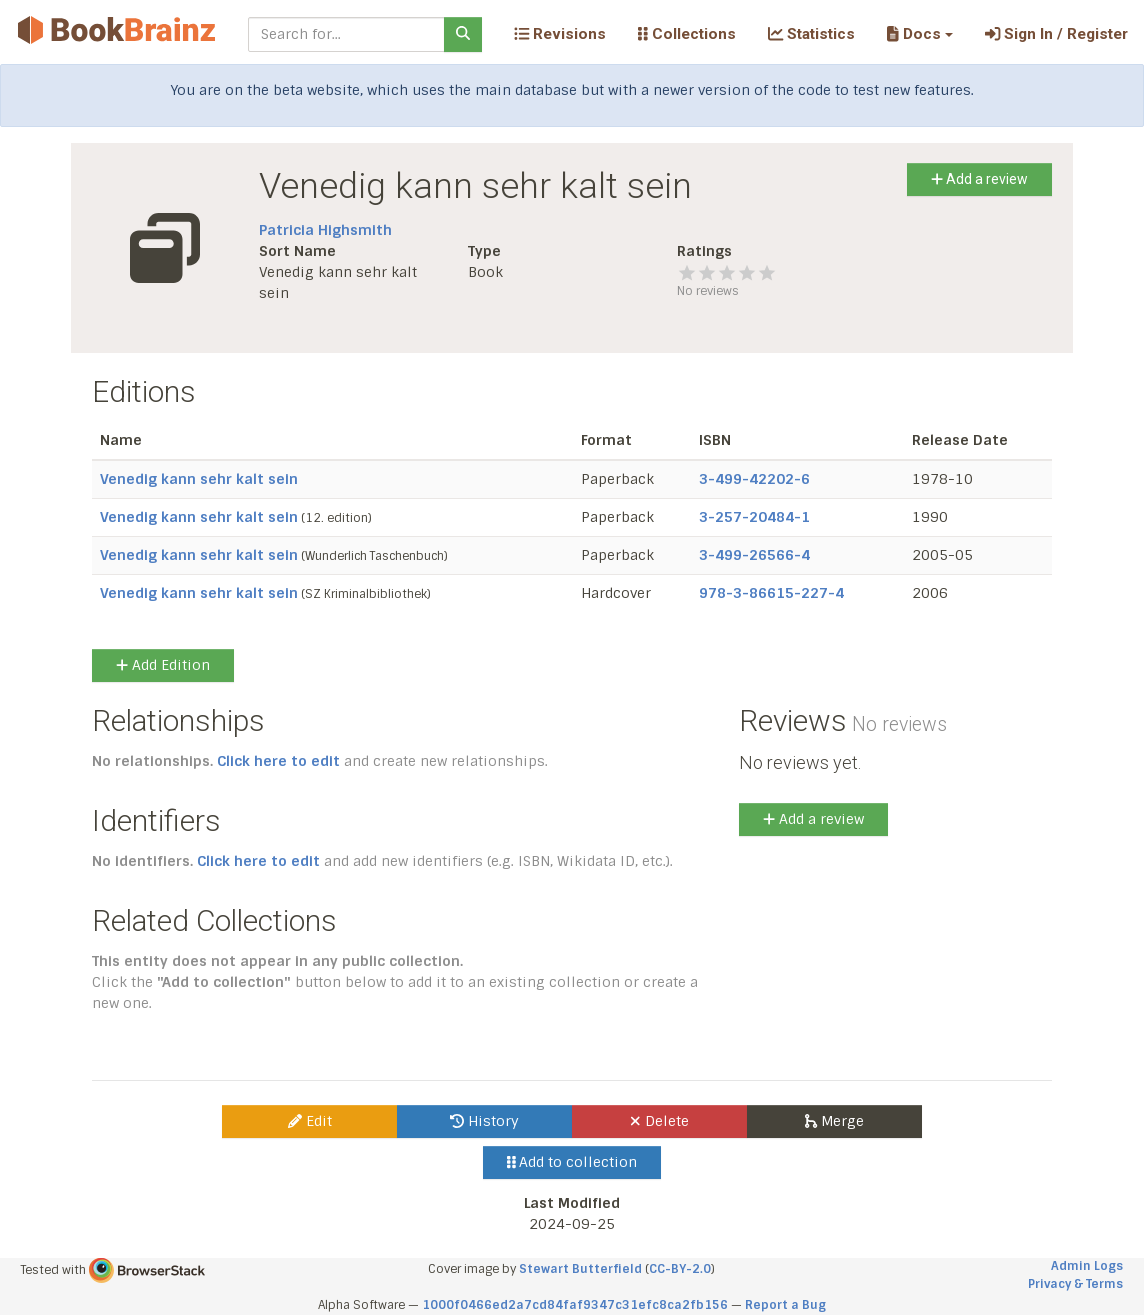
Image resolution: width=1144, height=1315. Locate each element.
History (484, 1121)
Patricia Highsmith (325, 230)
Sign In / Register (1056, 34)
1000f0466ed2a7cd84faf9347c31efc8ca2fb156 (575, 1305)
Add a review (979, 179)
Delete (659, 1121)
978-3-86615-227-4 (771, 593)
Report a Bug (785, 1305)
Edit (310, 1121)
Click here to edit (278, 761)
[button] (919, 34)
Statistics (811, 34)
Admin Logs (1087, 1266)
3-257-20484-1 (754, 517)
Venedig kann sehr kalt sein (199, 479)
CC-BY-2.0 (680, 1269)
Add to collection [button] (572, 1162)
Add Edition (163, 665)
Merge (834, 1121)
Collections (687, 34)
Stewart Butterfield (580, 1269)
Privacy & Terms (1075, 1284)
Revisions (560, 34)
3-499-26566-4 (754, 555)
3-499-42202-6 (754, 479)
